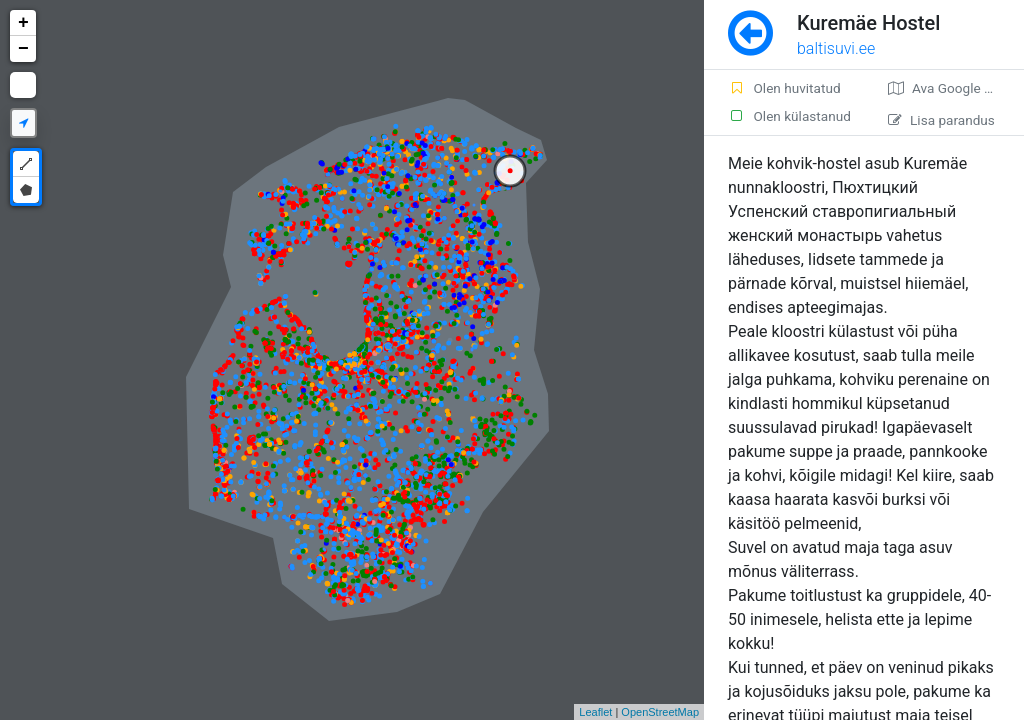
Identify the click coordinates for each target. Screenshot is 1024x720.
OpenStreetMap (660, 712)
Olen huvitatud (784, 88)
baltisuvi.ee (836, 48)
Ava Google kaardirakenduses (956, 88)
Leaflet (595, 712)
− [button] (23, 49)
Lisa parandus (941, 120)
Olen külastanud (789, 116)
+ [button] (23, 23)
